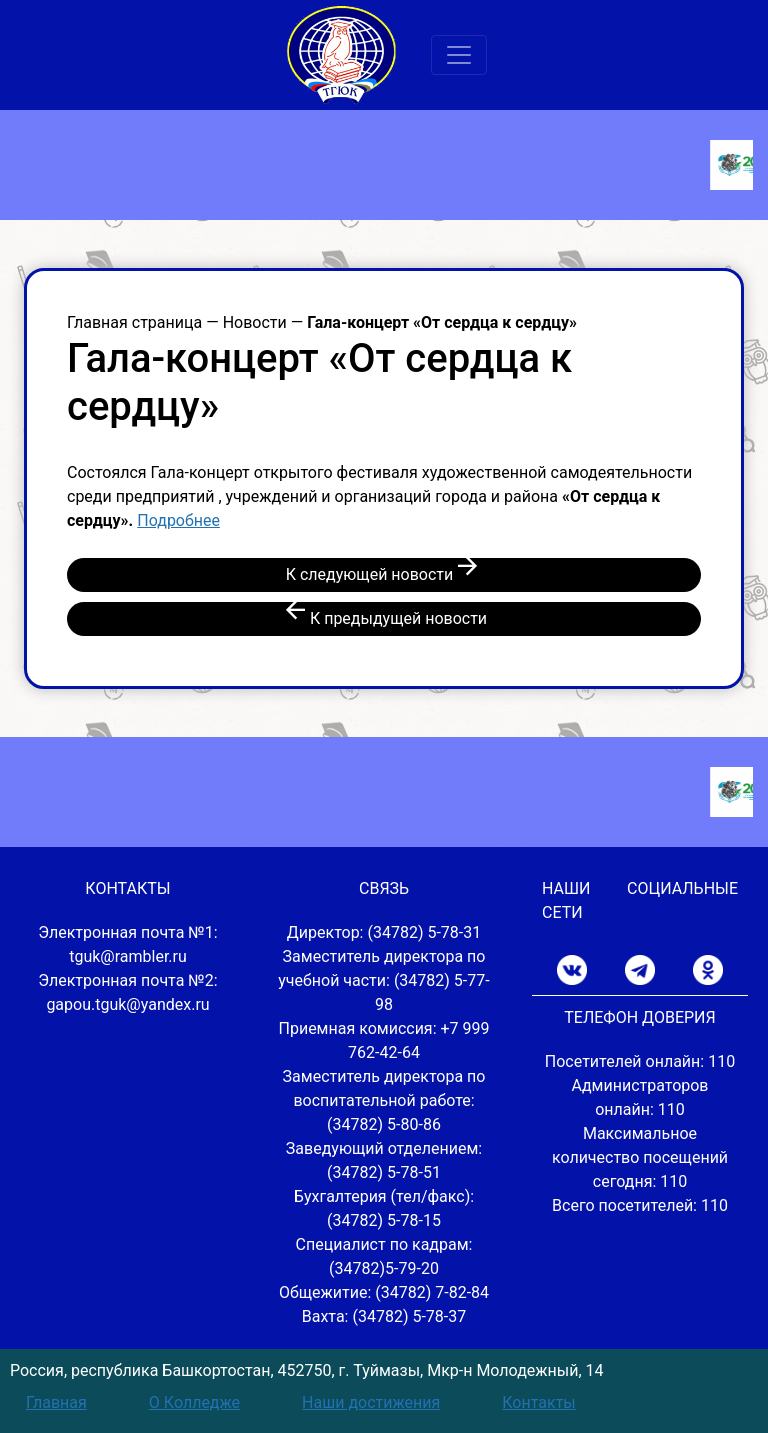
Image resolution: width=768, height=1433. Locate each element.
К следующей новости (384, 572)
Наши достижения (371, 1402)
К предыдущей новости (384, 616)
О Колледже (194, 1402)
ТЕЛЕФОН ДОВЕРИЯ (639, 1017)
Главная (56, 1402)
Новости (255, 322)
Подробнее (178, 520)
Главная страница (134, 322)
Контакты (538, 1402)
